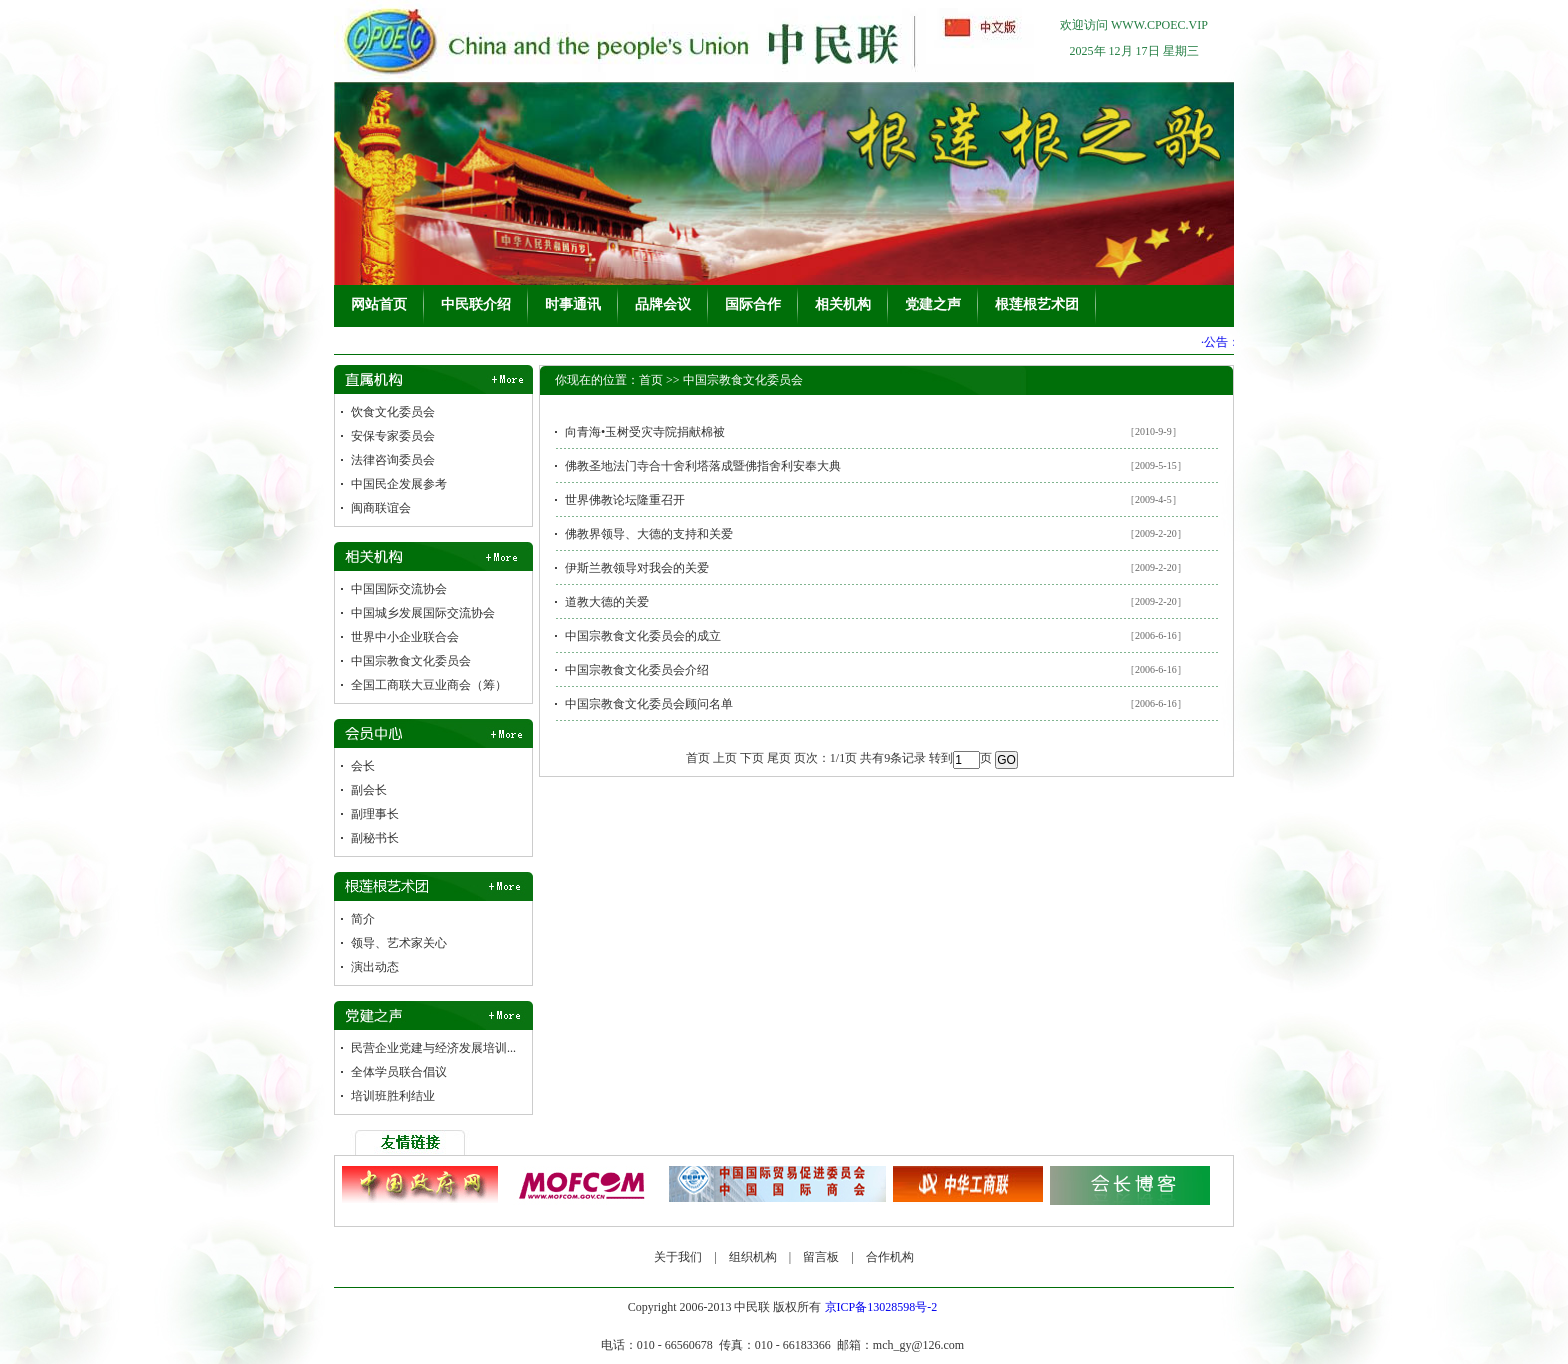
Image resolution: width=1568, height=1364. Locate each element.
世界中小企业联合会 (405, 637)
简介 (363, 919)
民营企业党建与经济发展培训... (433, 1048)
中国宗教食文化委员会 (411, 661)
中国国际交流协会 (399, 589)
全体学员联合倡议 (399, 1072)
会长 (363, 766)
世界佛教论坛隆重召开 (625, 500)
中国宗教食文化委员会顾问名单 (649, 704)
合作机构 (890, 1257)
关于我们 (678, 1257)
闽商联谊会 (381, 508)
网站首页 (379, 304)
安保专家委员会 (393, 436)
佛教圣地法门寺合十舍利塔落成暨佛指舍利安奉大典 (703, 466)
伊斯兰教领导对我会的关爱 (637, 568)
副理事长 (375, 814)
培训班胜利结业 (393, 1096)
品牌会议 (663, 304)
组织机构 (753, 1257)
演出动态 (375, 967)
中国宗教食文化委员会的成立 (643, 636)
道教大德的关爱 (607, 602)
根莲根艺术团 (1037, 304)
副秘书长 (375, 838)
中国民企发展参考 (399, 484)
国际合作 (753, 304)
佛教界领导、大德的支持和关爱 (649, 534)
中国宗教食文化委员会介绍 (637, 670)
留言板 (821, 1257)
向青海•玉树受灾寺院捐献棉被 (645, 432)
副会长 (369, 790)
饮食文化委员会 (393, 412)
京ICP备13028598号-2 (881, 1307)
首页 (651, 380)
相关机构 (843, 304)
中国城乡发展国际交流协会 (423, 613)
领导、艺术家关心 (399, 943)
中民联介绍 (476, 304)
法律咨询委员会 (393, 460)
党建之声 (933, 304)
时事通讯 (573, 304)
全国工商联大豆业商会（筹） (429, 685)
